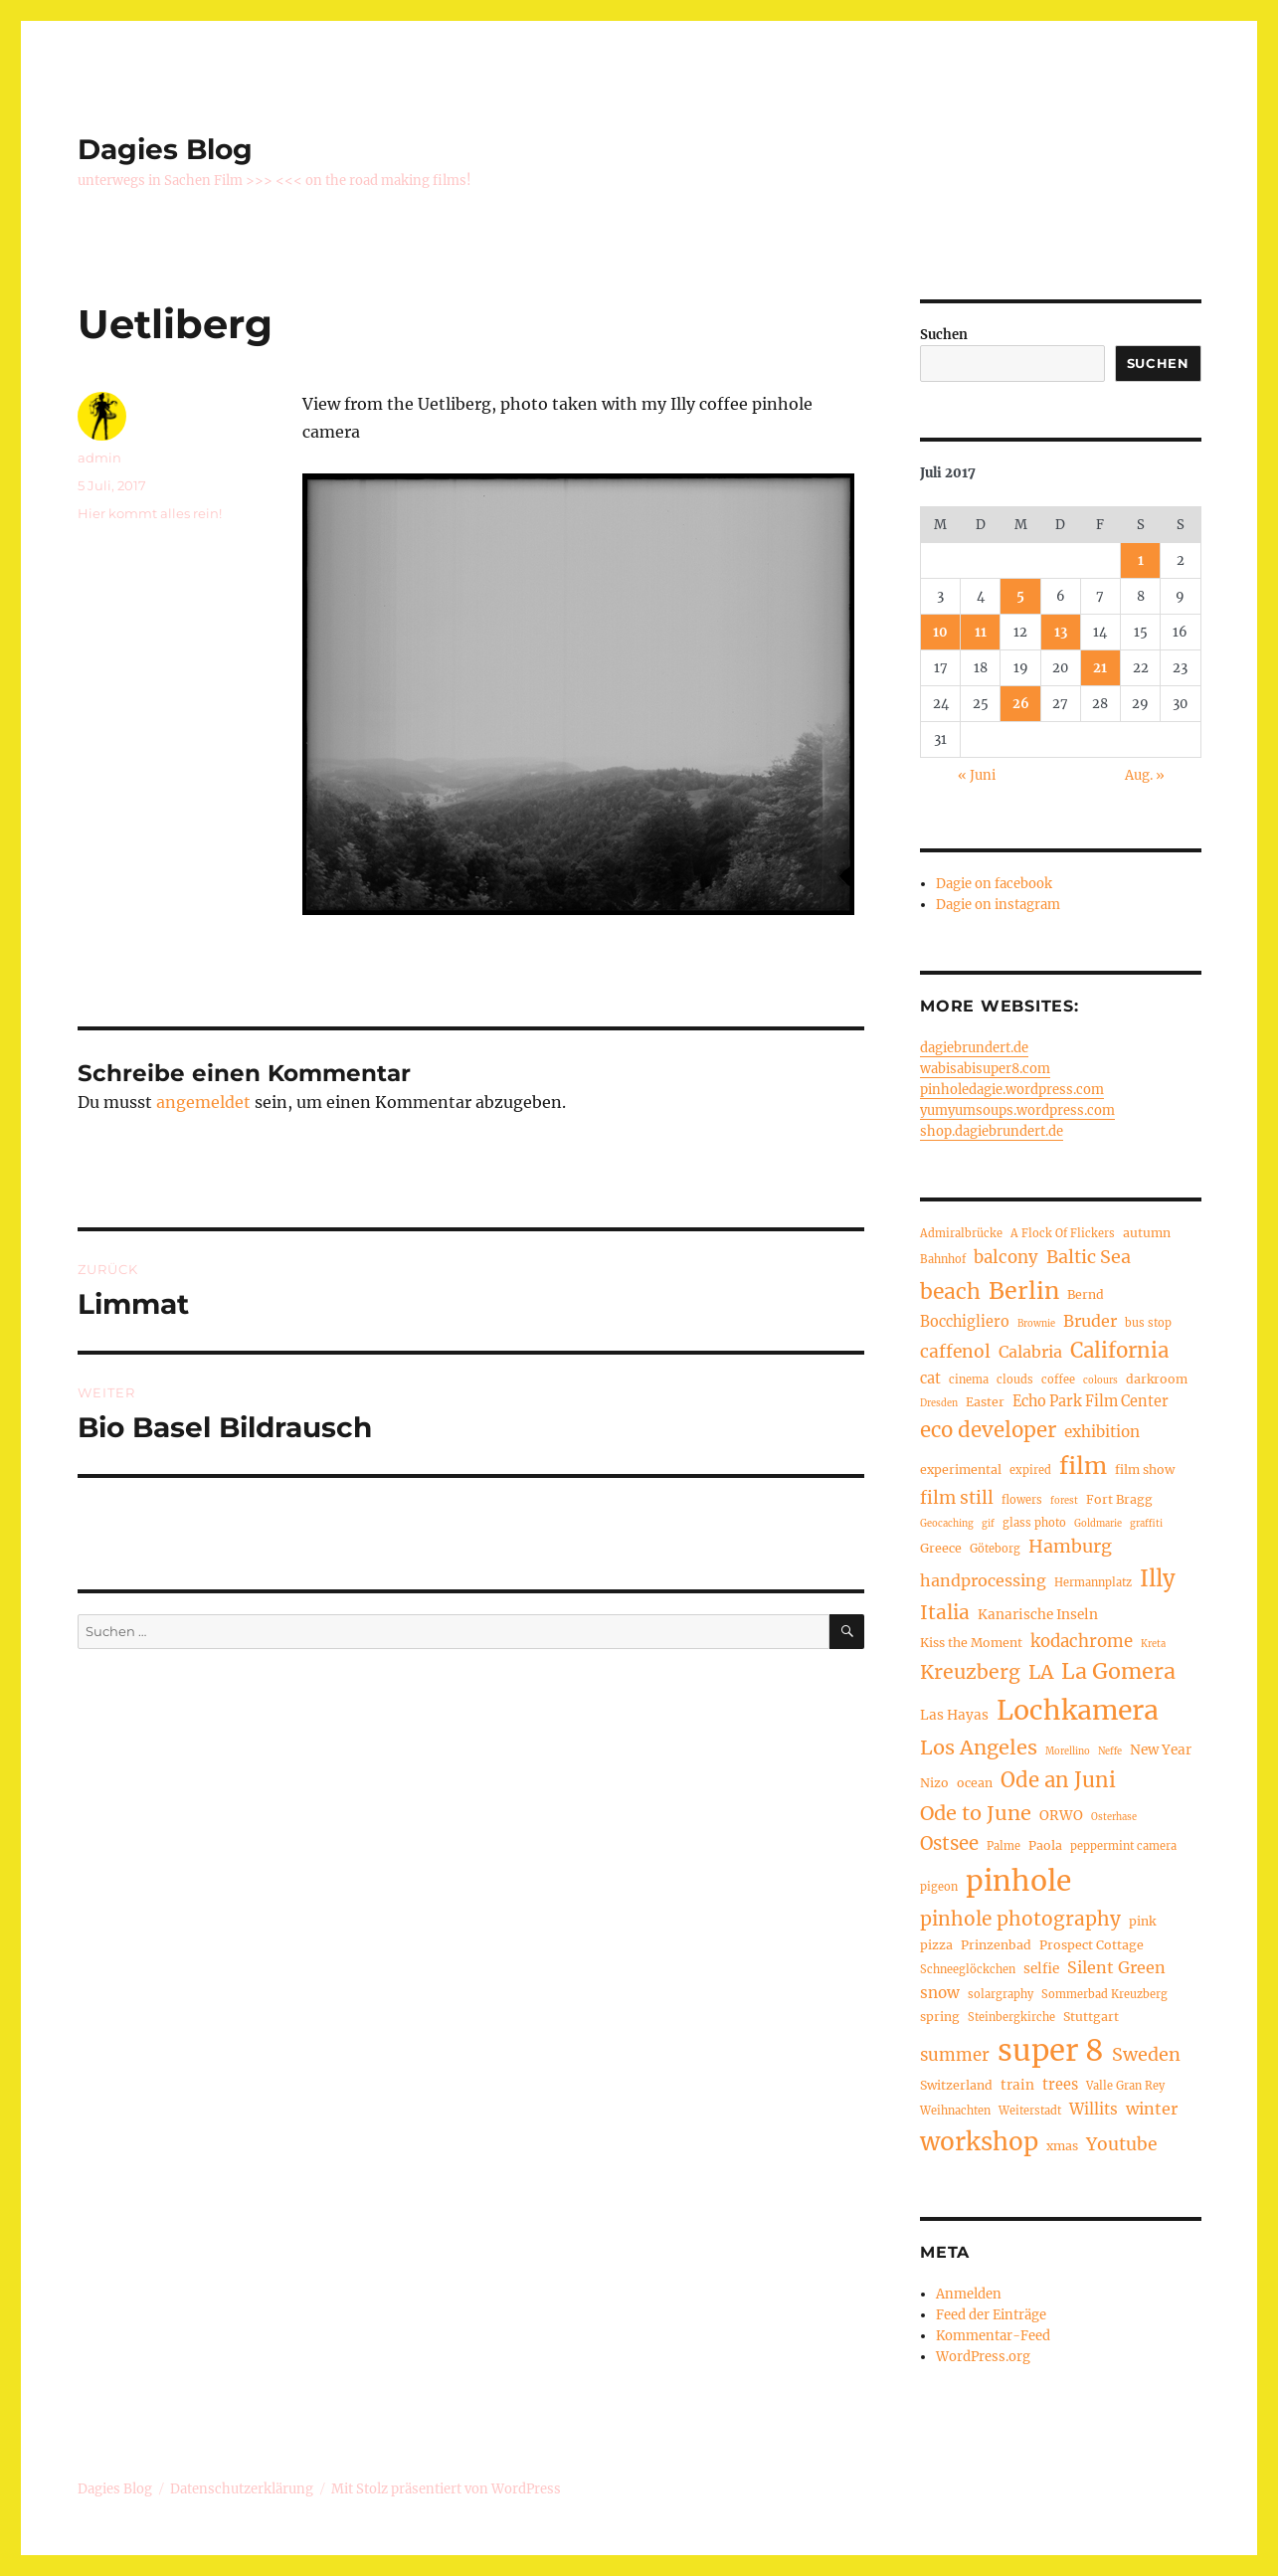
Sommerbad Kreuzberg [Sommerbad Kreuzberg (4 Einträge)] (1104, 1994)
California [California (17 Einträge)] (1119, 1351)
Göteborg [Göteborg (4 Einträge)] (995, 1549)
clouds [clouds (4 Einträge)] (1015, 1379)
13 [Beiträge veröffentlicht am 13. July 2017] (1060, 632)
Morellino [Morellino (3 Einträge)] (1067, 1751)
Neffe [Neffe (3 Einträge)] (1110, 1751)
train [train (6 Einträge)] (1017, 2085)
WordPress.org (983, 2356)
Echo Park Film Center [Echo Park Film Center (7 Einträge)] (1090, 1401)
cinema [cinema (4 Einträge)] (969, 1379)
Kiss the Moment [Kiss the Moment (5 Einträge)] (971, 1642)
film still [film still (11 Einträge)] (957, 1498)
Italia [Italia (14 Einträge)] (945, 1612)
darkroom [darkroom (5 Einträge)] (1156, 1379)
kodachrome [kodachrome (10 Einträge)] (1081, 1641)
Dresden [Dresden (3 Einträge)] (939, 1403)
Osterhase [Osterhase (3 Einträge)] (1114, 1817)
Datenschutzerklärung (241, 2489)
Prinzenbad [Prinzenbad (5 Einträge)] (996, 1944)
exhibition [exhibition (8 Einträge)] (1102, 1431)
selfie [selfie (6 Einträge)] (1041, 1968)
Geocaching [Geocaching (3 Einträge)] (947, 1524)
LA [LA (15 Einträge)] (1040, 1672)
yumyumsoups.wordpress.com (1017, 1110)
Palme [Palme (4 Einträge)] (1003, 1846)
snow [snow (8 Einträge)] (940, 1992)
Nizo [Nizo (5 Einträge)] (934, 1782)
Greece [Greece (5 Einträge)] (941, 1548)
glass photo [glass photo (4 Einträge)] (1034, 1523)
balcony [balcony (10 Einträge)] (1006, 1257)
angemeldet (203, 1102)
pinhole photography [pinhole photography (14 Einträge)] (1020, 1919)
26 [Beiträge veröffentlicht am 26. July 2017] (1020, 703)
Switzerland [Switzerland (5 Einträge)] (956, 2085)
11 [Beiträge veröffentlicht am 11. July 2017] (981, 632)
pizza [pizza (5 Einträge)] (936, 1944)
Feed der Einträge (991, 2314)
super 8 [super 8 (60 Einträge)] (1051, 2050)
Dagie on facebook (994, 883)
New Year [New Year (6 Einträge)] (1160, 1750)
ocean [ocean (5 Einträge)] (975, 1782)
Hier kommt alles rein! (150, 513)
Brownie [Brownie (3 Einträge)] (1036, 1324)
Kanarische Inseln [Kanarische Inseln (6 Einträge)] (1038, 1614)
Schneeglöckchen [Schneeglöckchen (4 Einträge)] (967, 1969)
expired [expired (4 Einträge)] (1030, 1470)
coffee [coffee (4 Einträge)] (1058, 1379)
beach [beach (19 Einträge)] (950, 1291)
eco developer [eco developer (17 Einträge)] (988, 1430)
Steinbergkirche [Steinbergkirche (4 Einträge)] (1011, 2017)
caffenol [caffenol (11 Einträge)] (955, 1352)
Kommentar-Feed (993, 2335)
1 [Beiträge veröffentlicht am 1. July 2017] (1141, 560)
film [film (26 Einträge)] (1083, 1465)
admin (99, 457)
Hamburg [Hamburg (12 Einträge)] (1070, 1546)
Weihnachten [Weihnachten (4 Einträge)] (955, 2110)
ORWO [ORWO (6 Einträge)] (1061, 1815)
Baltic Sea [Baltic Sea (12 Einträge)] (1088, 1256)
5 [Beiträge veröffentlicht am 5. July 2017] (1020, 596)
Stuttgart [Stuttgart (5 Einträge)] (1091, 2016)
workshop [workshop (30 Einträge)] (979, 2141)
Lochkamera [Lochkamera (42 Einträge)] (1078, 1710)
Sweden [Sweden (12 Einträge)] (1146, 2054)
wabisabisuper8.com (985, 1068)
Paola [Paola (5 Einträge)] (1045, 1845)
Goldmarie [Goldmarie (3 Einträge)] (1098, 1524)
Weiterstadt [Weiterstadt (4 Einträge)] (1030, 2110)
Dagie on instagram (998, 904)
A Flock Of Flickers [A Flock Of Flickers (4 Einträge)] (1062, 1233)
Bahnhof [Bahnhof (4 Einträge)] (943, 1259)
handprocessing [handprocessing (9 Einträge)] (983, 1580)
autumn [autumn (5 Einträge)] (1147, 1232)
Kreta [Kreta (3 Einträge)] (1153, 1644)
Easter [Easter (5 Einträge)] (985, 1401)
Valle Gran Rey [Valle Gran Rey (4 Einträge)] (1125, 2086)
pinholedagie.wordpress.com (1012, 1089)
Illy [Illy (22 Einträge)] (1158, 1578)
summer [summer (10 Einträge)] (955, 2055)
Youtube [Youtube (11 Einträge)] (1121, 2144)
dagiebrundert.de (974, 1047)
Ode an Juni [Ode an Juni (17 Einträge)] (1058, 1780)
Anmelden (969, 2294)
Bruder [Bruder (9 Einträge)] (1090, 1321)
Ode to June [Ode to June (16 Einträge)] (975, 1812)
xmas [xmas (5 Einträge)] (1062, 2145)
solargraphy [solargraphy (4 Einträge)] (1000, 1994)
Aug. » (1145, 775)
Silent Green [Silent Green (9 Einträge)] (1116, 1967)
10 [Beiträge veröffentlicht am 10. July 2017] (940, 632)
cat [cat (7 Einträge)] (930, 1378)
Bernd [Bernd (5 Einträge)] (1085, 1294)
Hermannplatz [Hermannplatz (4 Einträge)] (1093, 1582)
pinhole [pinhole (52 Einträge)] (1018, 1881)
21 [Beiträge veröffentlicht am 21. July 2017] (1100, 667)
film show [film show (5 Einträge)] (1145, 1469)
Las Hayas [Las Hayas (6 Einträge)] (954, 1715)
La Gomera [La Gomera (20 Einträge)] (1118, 1671)
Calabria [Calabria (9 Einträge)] (1030, 1352)
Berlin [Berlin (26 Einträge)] (1024, 1290)
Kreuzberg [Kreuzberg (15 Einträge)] (970, 1672)
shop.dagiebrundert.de (991, 1131)
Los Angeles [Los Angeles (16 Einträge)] (978, 1747)
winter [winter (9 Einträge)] (1152, 2108)
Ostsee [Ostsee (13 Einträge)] (949, 1843)
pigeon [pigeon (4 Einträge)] (939, 1887)
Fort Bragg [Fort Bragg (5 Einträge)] (1119, 1499)
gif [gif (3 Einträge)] (988, 1524)
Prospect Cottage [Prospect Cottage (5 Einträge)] (1091, 1944)
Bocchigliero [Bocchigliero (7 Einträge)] (964, 1322)
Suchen (944, 334)
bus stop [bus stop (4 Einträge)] (1148, 1323)
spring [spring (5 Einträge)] (940, 2016)
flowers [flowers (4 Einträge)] (1022, 1500)
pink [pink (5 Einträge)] (1142, 1921)
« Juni (977, 775)
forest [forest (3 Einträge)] (1064, 1501)
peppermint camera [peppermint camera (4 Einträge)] (1123, 1846)
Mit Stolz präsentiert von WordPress (446, 2489)
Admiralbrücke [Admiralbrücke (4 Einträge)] (961, 1233)
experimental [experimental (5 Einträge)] (961, 1469)
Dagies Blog (165, 149)
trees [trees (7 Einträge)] (1060, 2085)
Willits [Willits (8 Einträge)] (1093, 2109)
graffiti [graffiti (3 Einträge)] (1146, 1524)
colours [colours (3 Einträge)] (1100, 1380)
